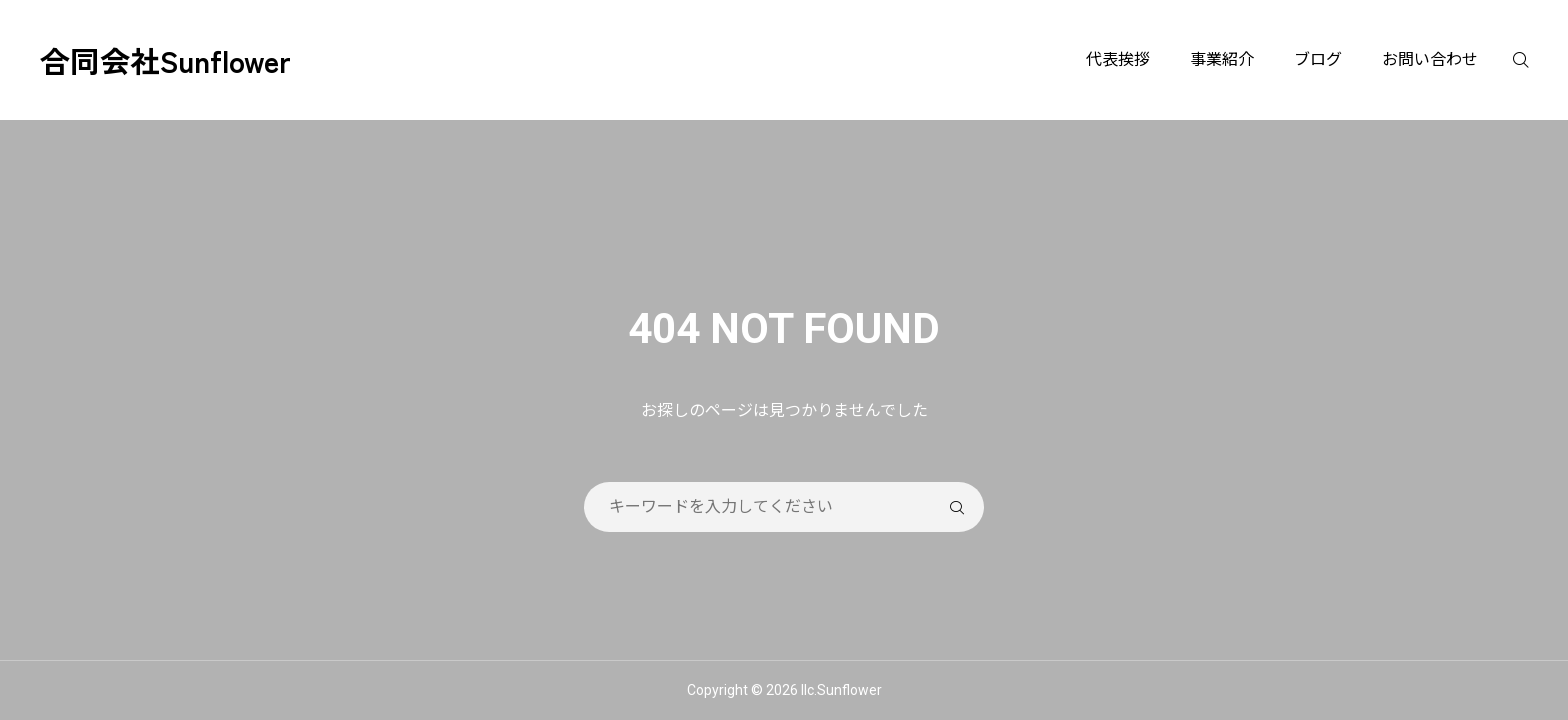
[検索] (1533, 60)
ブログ (1318, 59)
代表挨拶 (1118, 59)
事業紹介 (1222, 59)
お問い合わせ (1430, 59)
